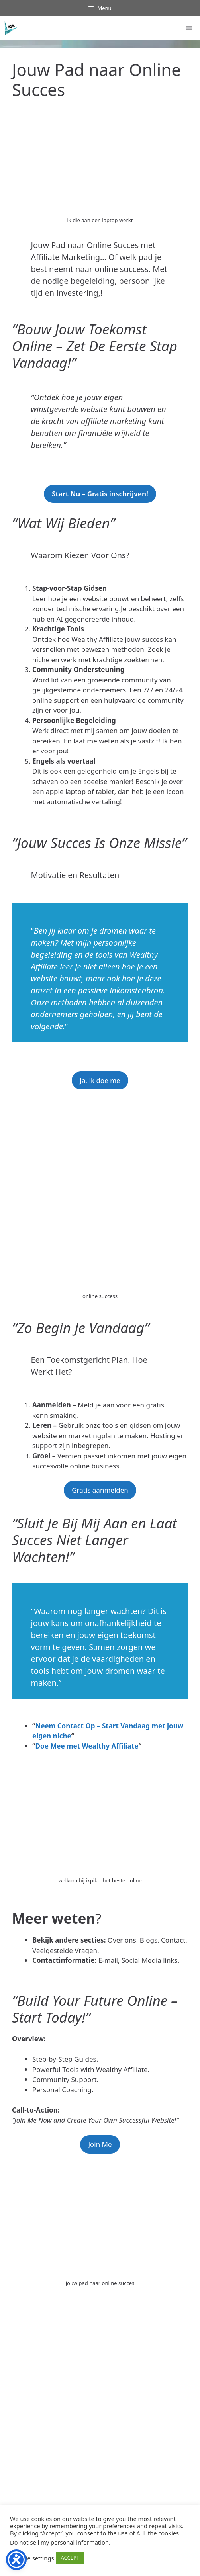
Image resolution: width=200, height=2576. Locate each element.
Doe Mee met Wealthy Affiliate (87, 1746)
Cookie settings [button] (33, 2558)
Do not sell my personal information (59, 2542)
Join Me (100, 2144)
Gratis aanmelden (100, 1490)
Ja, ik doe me (100, 1080)
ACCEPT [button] (70, 2557)
